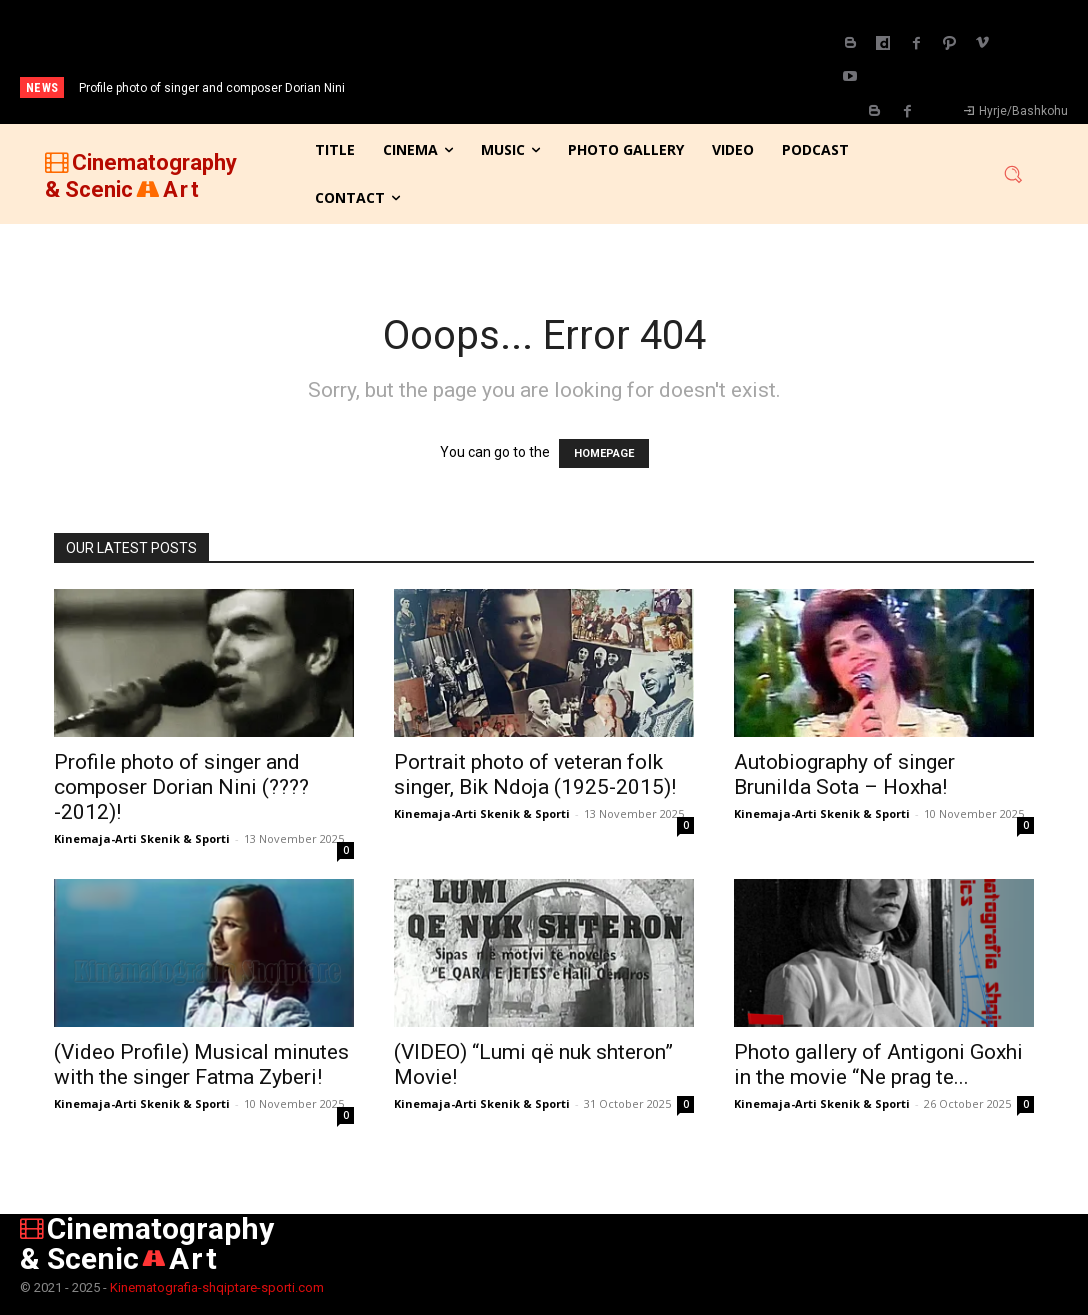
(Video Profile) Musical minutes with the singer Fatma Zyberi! (201, 1064)
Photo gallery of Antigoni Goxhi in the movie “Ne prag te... (878, 1064)
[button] (1013, 174)
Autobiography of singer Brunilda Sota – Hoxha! (844, 774)
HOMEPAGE (604, 453)
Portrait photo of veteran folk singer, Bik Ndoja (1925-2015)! (535, 774)
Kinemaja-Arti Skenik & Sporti (142, 838)
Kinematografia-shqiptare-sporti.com (217, 1287)
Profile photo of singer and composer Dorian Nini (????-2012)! (181, 787)
